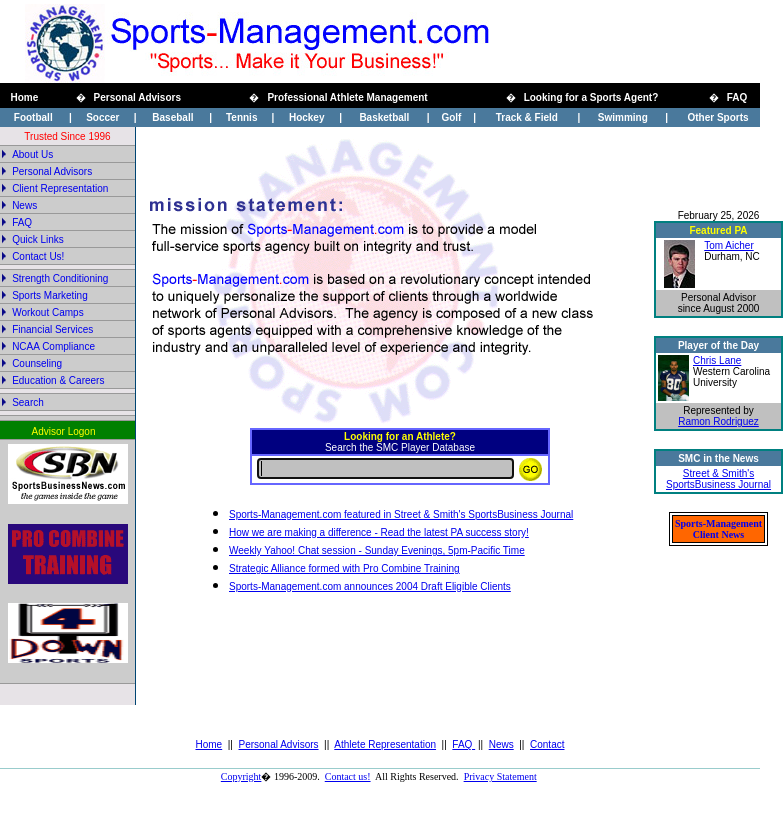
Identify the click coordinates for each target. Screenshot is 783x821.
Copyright (241, 776)
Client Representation (60, 188)
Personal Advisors (279, 744)
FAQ (463, 744)
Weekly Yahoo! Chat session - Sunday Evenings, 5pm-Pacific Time (377, 550)
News (24, 205)
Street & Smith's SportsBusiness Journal (718, 479)
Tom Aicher (728, 245)
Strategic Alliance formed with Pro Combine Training (344, 568)
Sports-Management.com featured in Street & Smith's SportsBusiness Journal (401, 514)
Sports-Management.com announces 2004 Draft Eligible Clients (370, 586)
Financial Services (52, 329)
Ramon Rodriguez (718, 421)
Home (209, 744)
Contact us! (348, 776)
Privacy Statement (500, 776)
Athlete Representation (385, 744)
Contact (547, 744)
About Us (32, 154)
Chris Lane (717, 360)
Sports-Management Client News (718, 529)
